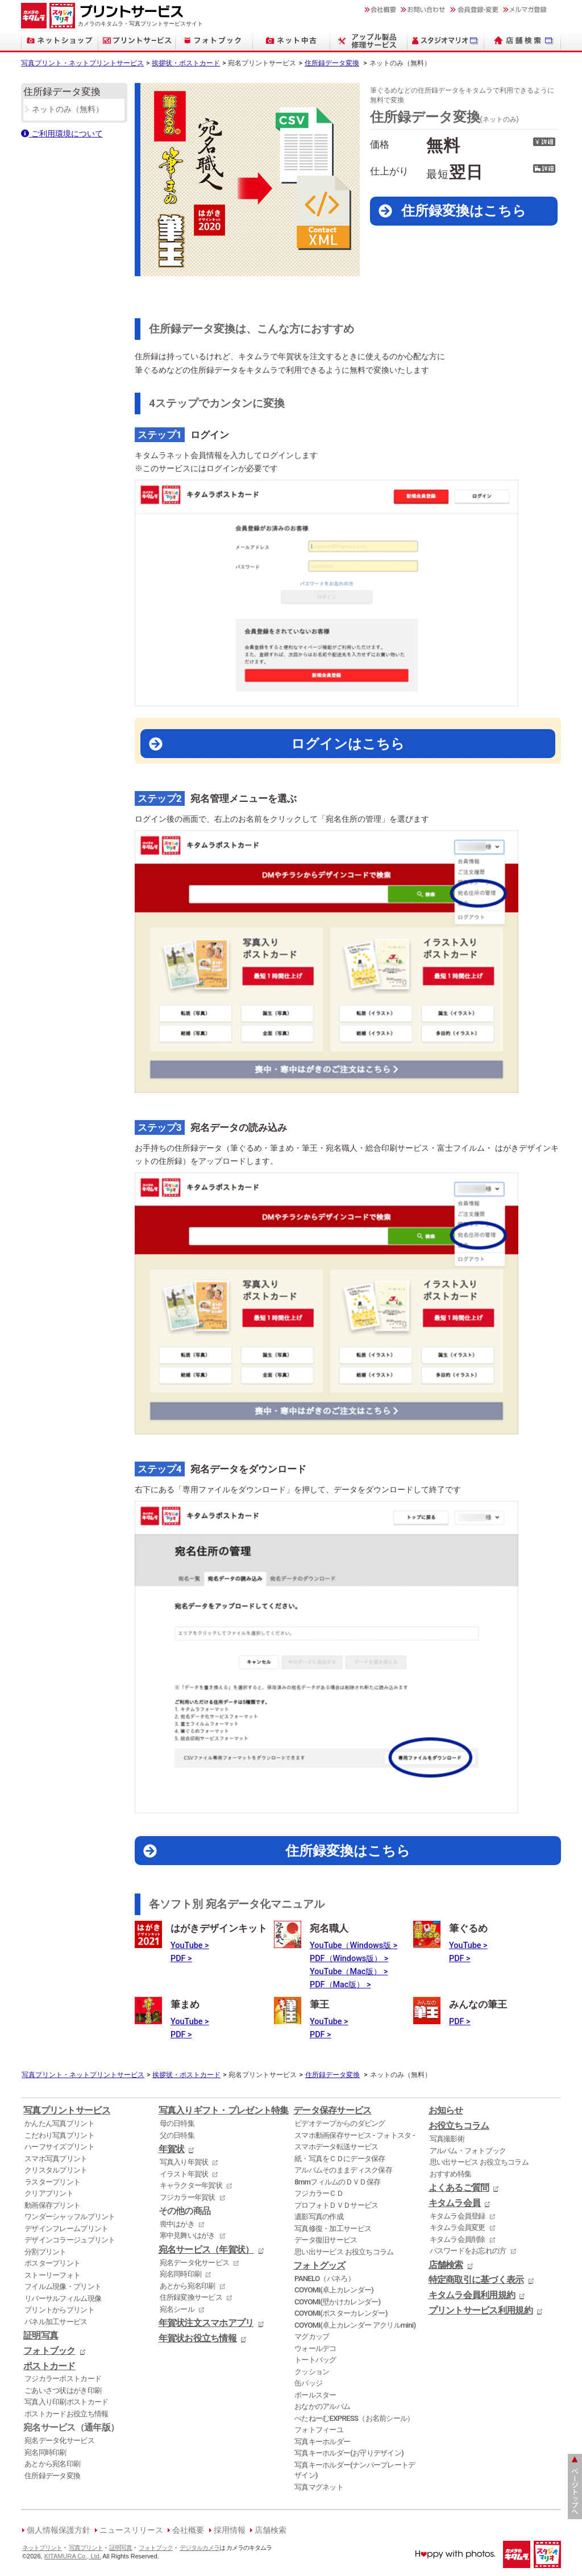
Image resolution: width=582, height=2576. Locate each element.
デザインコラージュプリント (69, 2240)
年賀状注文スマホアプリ (206, 2323)
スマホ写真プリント (56, 2158)
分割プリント (45, 2252)
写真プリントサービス (66, 2110)
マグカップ (311, 2336)
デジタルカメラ (199, 2548)
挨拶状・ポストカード (186, 63)
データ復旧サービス (325, 2240)
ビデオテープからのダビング (339, 2123)
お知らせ (446, 2110)
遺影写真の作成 (318, 2216)
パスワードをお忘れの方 (468, 2250)
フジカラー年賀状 (187, 2197)
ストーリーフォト (52, 2275)
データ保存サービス (332, 2110)
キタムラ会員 (455, 2203)
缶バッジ (308, 2383)
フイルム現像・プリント (62, 2286)
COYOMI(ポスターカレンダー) (341, 2313)
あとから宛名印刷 (52, 2464)
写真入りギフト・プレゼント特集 (224, 2110)
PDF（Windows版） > (349, 1958)
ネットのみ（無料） (67, 109)
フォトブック (49, 2351)
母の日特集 (177, 2123)
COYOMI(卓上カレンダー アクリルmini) (354, 2325)
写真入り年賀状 (184, 2162)
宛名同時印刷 (45, 2452)
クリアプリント (48, 2193)
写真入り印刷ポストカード (66, 2402)
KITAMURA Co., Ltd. (72, 2556)
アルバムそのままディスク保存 (343, 2170)
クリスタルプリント (56, 2170)
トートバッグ (315, 2360)
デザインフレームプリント (66, 2228)
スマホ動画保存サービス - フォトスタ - (354, 2135)
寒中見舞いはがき (187, 2235)
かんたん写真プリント (59, 2123)
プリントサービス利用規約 (481, 2311)
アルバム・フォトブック (468, 2150)
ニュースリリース (131, 2530)
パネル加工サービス (56, 2321)
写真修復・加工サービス (332, 2228)
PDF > (181, 1958)
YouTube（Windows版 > (353, 1945)
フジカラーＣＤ (318, 2193)
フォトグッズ (319, 2266)
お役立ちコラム (459, 2126)
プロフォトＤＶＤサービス (336, 2205)
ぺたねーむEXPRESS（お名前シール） (354, 2418)
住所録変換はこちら (463, 211)
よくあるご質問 (459, 2188)
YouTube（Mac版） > (349, 1971)
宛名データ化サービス (59, 2440)
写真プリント (86, 2548)
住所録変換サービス (191, 2297)
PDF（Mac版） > (340, 1985)
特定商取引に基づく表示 (476, 2280)
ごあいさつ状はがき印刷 (62, 2390)
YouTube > (190, 1945)
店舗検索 (446, 2265)
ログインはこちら (348, 744)
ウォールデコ (315, 2348)
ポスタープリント (52, 2263)
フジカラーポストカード (62, 2378)
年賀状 (172, 2149)
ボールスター (315, 2395)
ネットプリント (42, 2548)
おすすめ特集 (451, 2174)
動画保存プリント (52, 2205)
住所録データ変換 (332, 63)
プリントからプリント (59, 2310)
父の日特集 (177, 2135)
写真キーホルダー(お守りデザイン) (349, 2453)
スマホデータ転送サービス (336, 2146)
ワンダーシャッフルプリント (69, 2216)
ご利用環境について (62, 134)
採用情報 (230, 2530)
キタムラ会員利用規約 (472, 2295)
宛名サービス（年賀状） (206, 2250)
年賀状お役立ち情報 (198, 2338)
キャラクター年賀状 (191, 2185)
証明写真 (40, 2336)
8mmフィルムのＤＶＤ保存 (337, 2182)
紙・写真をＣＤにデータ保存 (339, 2158)
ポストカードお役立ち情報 (66, 2413)
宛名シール (177, 2309)
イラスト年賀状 (184, 2174)
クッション (311, 2371)
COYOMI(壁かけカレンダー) (337, 2302)
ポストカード (49, 2366)
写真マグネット (318, 2487)
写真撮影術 (447, 2138)
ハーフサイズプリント (59, 2146)
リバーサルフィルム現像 (62, 2298)
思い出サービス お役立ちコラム (343, 2252)
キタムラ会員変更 (457, 2227)
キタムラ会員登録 (457, 2216)
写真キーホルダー (322, 2441)
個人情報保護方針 (58, 2530)
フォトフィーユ (318, 2429)
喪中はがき (177, 2224)
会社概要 (188, 2530)
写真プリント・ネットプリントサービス (82, 63)
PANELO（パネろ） (324, 2278)
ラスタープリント (52, 2182)
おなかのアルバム (322, 2406)
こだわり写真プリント (59, 2135)
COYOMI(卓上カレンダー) (333, 2290)
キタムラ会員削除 (457, 2239)
